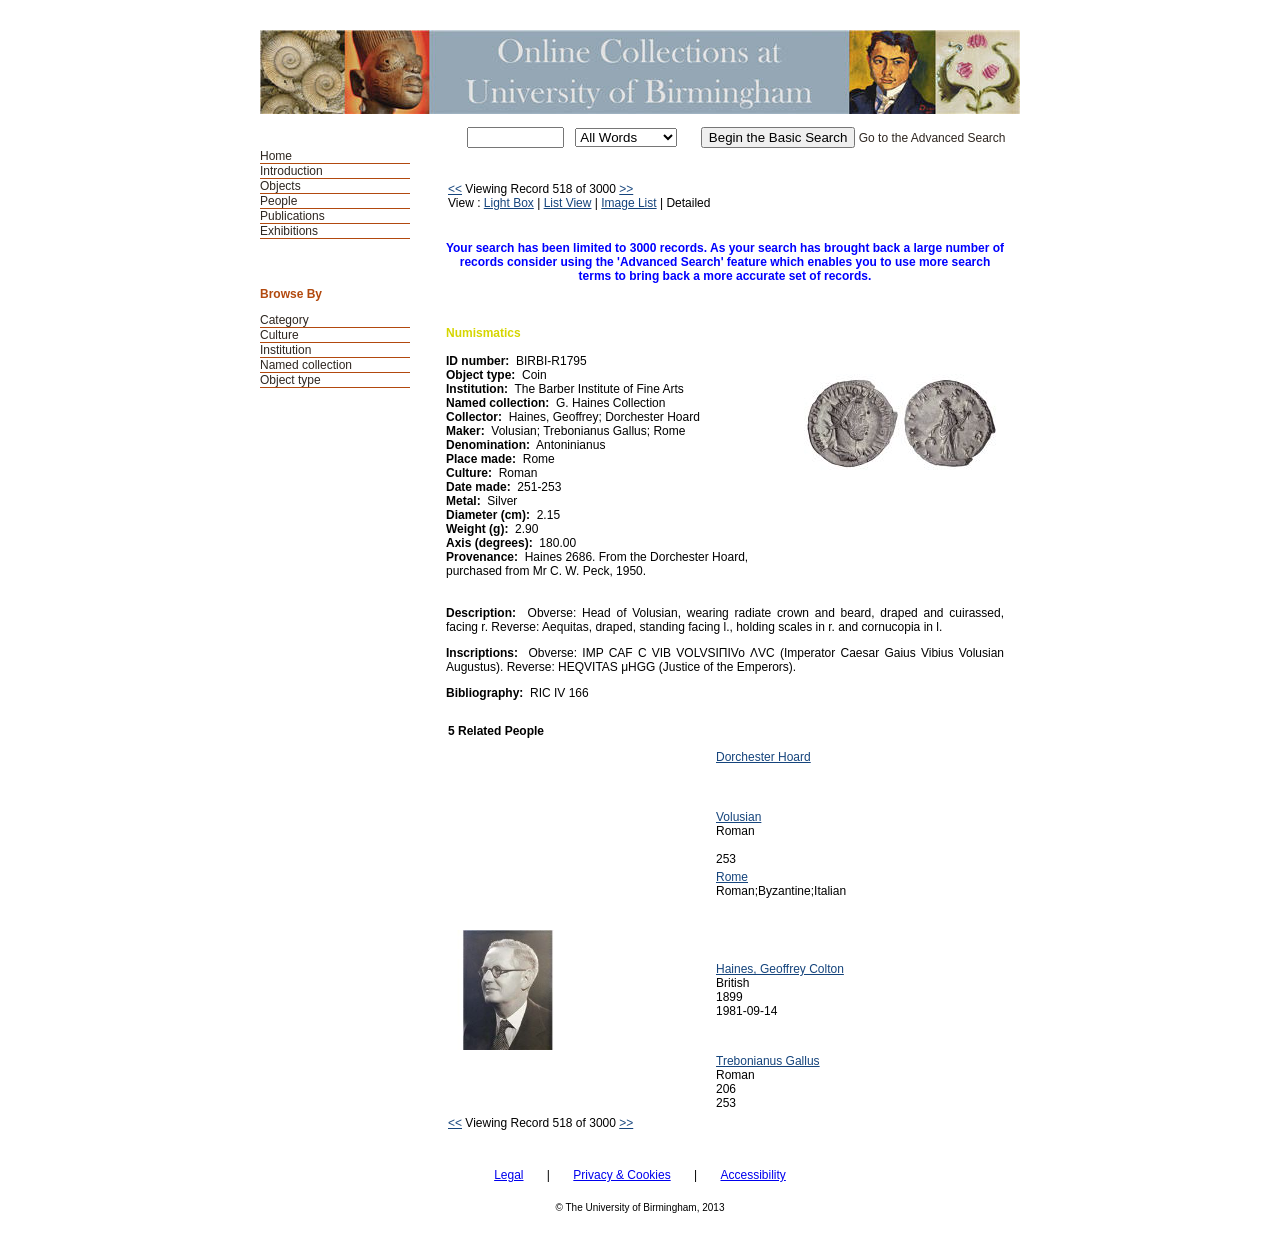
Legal (508, 1175)
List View (568, 203)
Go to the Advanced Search (932, 138)
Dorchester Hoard (763, 757)
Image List (628, 203)
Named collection (306, 365)
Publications (292, 216)
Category (284, 320)
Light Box (509, 203)
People (278, 201)
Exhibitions (289, 231)
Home (276, 156)
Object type (290, 380)
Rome (732, 877)
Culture (279, 335)
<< (455, 189)
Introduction (291, 171)
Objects (280, 186)
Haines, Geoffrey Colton (780, 969)
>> (626, 189)
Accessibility (752, 1175)
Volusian (738, 817)
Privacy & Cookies (621, 1175)
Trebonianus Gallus (768, 1061)
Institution (285, 350)
